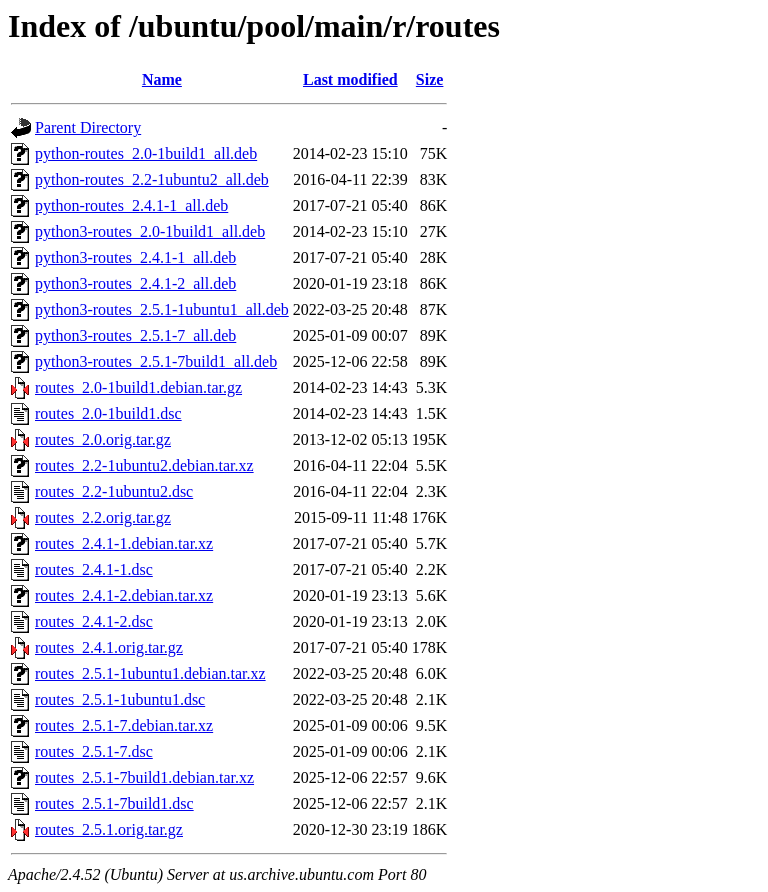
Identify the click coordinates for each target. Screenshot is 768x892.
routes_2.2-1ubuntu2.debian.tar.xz (144, 465)
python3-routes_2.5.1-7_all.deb (135, 335)
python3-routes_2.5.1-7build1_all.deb (156, 361)
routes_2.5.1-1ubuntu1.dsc (120, 699)
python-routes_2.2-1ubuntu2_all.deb (152, 179)
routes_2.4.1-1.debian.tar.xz (124, 543)
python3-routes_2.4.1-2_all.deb (135, 283)
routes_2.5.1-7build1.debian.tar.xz (144, 777)
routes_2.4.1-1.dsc (94, 569)
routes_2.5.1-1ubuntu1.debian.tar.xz (150, 673)
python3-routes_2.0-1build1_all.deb (150, 231)
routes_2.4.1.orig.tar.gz (109, 647)
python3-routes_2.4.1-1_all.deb (135, 257)
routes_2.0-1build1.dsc (108, 413)
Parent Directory (88, 127)
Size (430, 79)
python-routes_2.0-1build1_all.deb (146, 153)
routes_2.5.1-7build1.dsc (114, 803)
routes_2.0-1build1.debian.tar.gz (138, 387)
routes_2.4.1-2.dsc (94, 621)
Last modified (350, 79)
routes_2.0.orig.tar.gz (103, 439)
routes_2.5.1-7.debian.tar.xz (124, 725)
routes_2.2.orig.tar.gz (103, 517)
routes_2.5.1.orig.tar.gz (109, 829)
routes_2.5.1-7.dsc (94, 751)
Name (162, 79)
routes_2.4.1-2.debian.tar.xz (124, 595)
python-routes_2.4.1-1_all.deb (131, 205)
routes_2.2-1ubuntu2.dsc (114, 491)
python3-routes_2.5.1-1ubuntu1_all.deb (162, 309)
